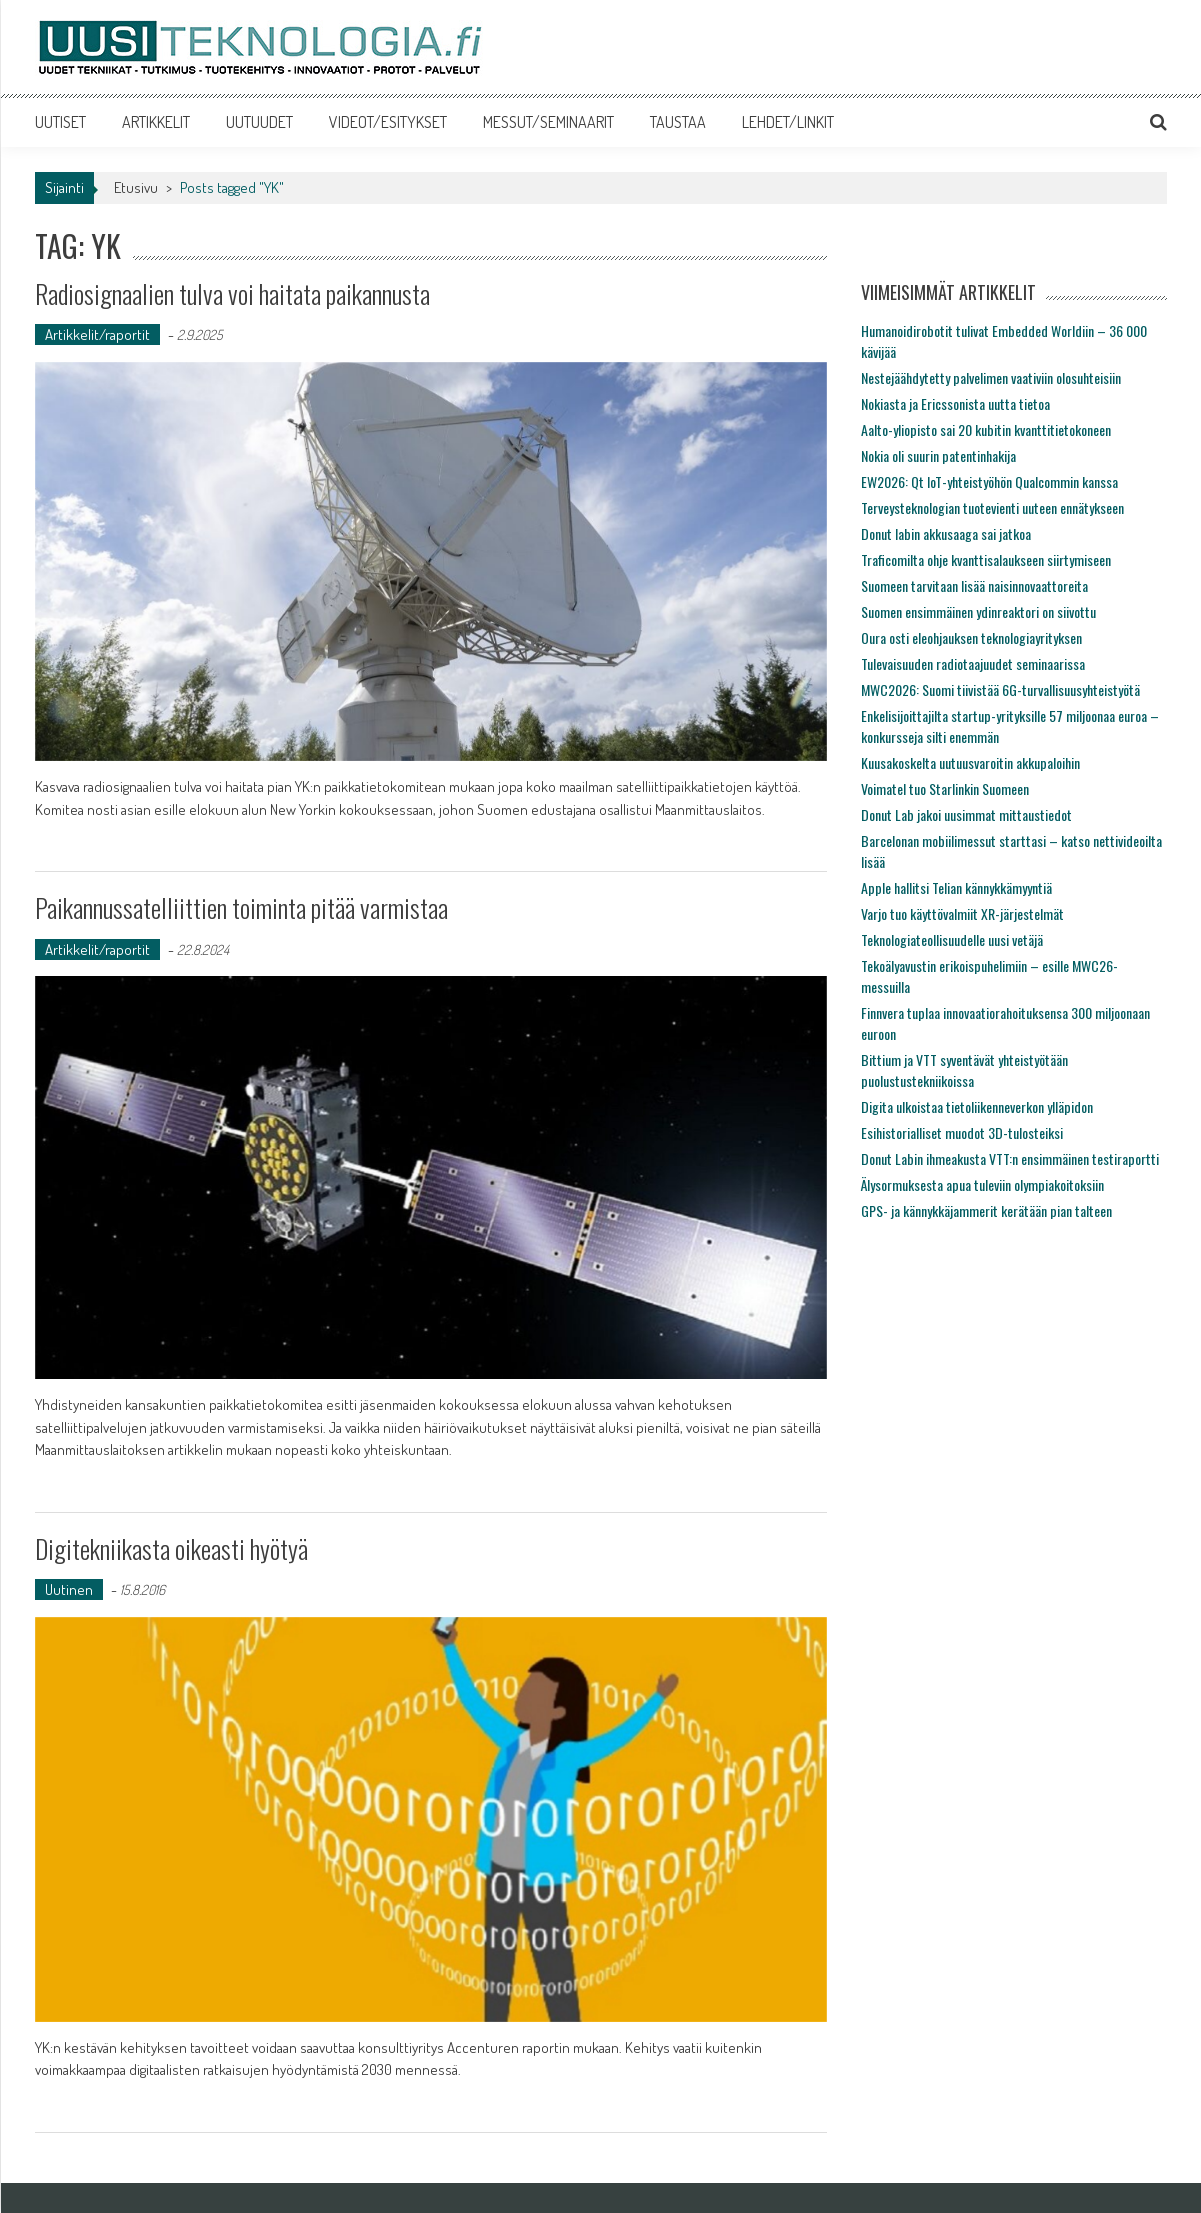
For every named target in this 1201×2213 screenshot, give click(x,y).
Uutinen (69, 1589)
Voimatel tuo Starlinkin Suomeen (945, 788)
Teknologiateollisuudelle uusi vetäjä (952, 939)
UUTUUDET (259, 122)
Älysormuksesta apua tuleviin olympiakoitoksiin (982, 1184)
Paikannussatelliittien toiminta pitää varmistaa (241, 907)
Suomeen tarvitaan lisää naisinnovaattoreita (974, 585)
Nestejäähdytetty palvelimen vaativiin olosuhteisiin (991, 377)
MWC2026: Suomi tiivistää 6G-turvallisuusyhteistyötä (1000, 689)
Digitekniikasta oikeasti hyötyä (171, 1548)
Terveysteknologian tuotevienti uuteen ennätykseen (992, 507)
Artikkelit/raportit (97, 334)
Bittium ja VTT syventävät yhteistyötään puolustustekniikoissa (964, 1070)
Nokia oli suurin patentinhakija (938, 455)
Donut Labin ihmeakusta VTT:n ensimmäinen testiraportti (1010, 1158)
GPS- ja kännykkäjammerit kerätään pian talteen (986, 1210)
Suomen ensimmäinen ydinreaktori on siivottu (978, 611)
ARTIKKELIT (156, 122)
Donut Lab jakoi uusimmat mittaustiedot (966, 814)
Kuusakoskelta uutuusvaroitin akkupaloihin (970, 762)
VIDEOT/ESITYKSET (388, 122)
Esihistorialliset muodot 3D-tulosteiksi (962, 1132)
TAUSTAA (678, 122)
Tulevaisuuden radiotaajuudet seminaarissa (973, 663)
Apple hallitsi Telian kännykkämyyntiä (956, 887)
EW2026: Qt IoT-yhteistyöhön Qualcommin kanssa (989, 481)
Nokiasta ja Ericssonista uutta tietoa (955, 403)
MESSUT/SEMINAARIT (548, 122)
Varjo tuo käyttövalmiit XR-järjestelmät (962, 913)
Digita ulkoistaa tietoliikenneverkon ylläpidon (977, 1106)
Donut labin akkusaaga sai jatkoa (946, 533)
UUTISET (60, 122)
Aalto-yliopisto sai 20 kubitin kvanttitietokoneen (986, 429)
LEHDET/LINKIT (788, 122)
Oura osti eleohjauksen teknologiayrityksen (971, 637)
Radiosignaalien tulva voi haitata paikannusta (232, 293)
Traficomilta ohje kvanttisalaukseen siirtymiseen (986, 559)
